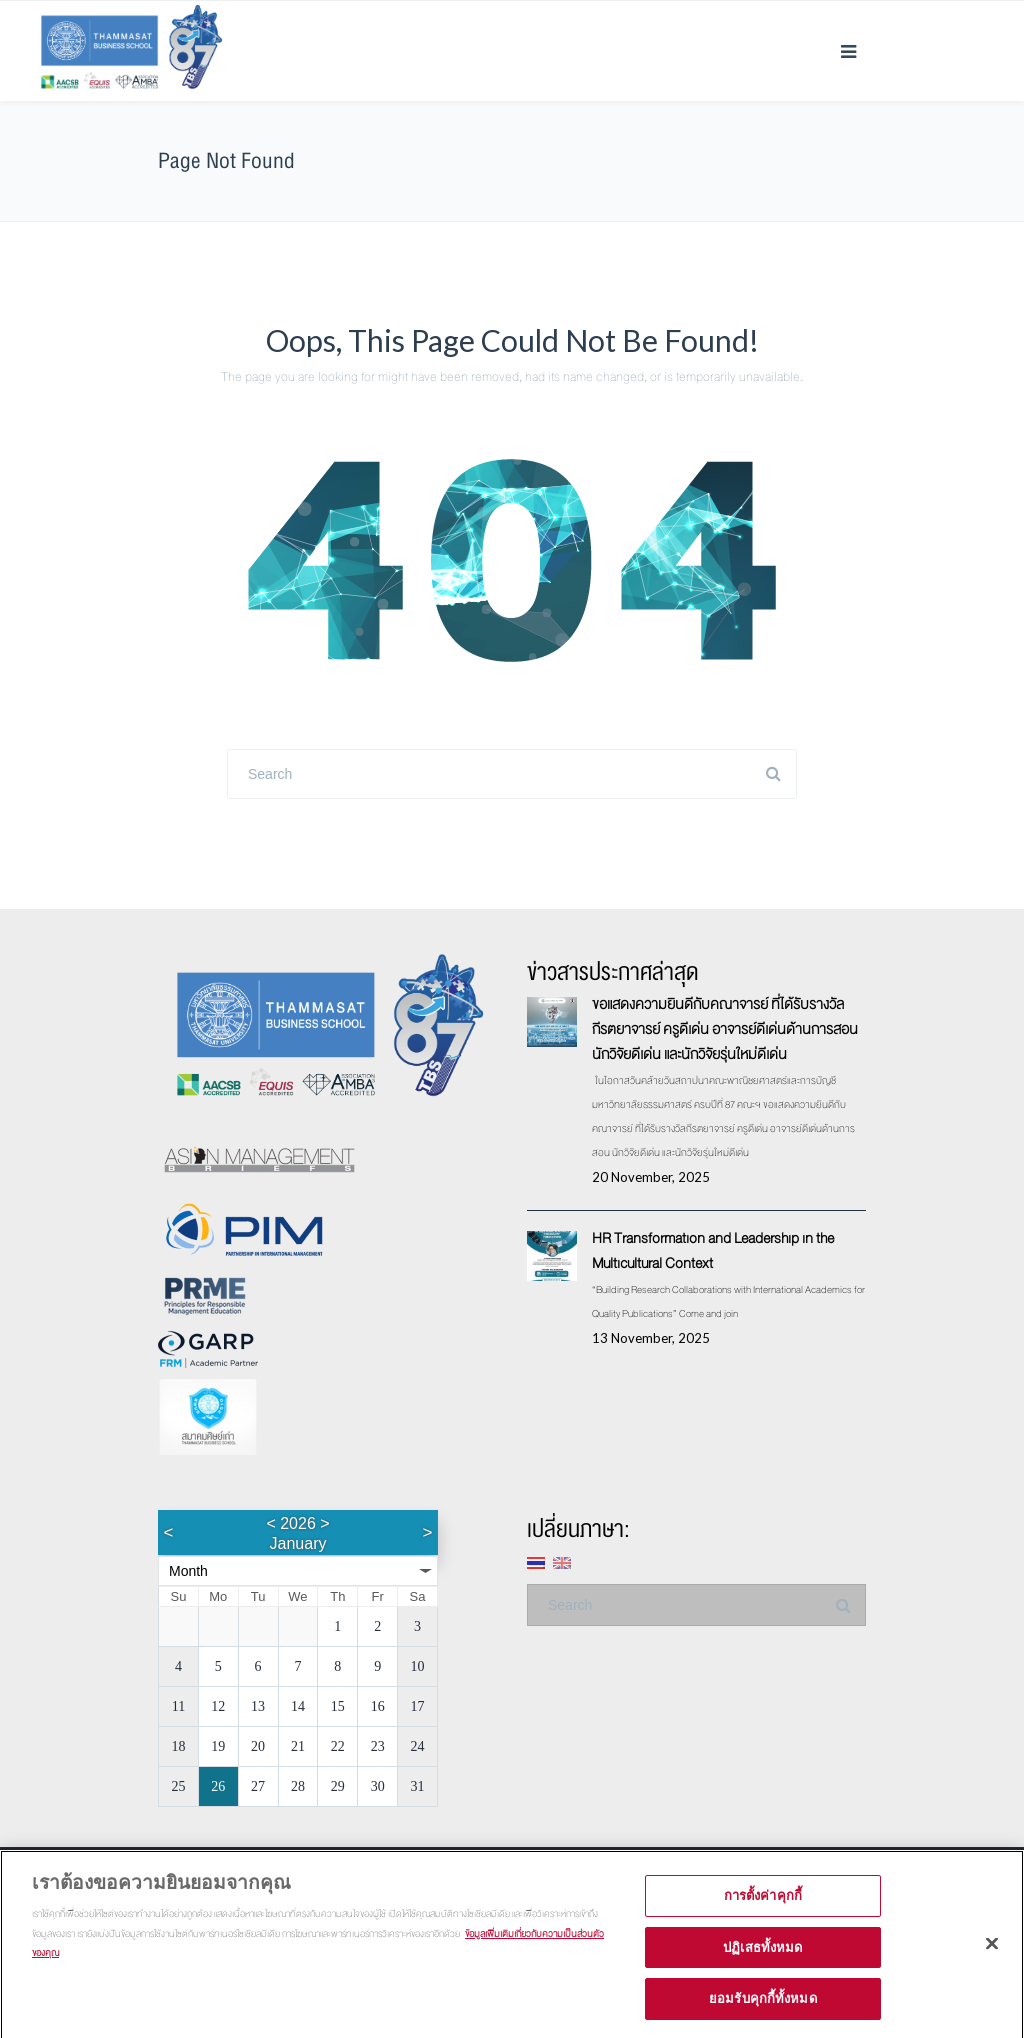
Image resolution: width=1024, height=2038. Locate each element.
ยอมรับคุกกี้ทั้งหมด (763, 2008)
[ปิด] (992, 1953)
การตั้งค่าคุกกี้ (763, 1905)
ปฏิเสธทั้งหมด (762, 1956)
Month (188, 1571)
